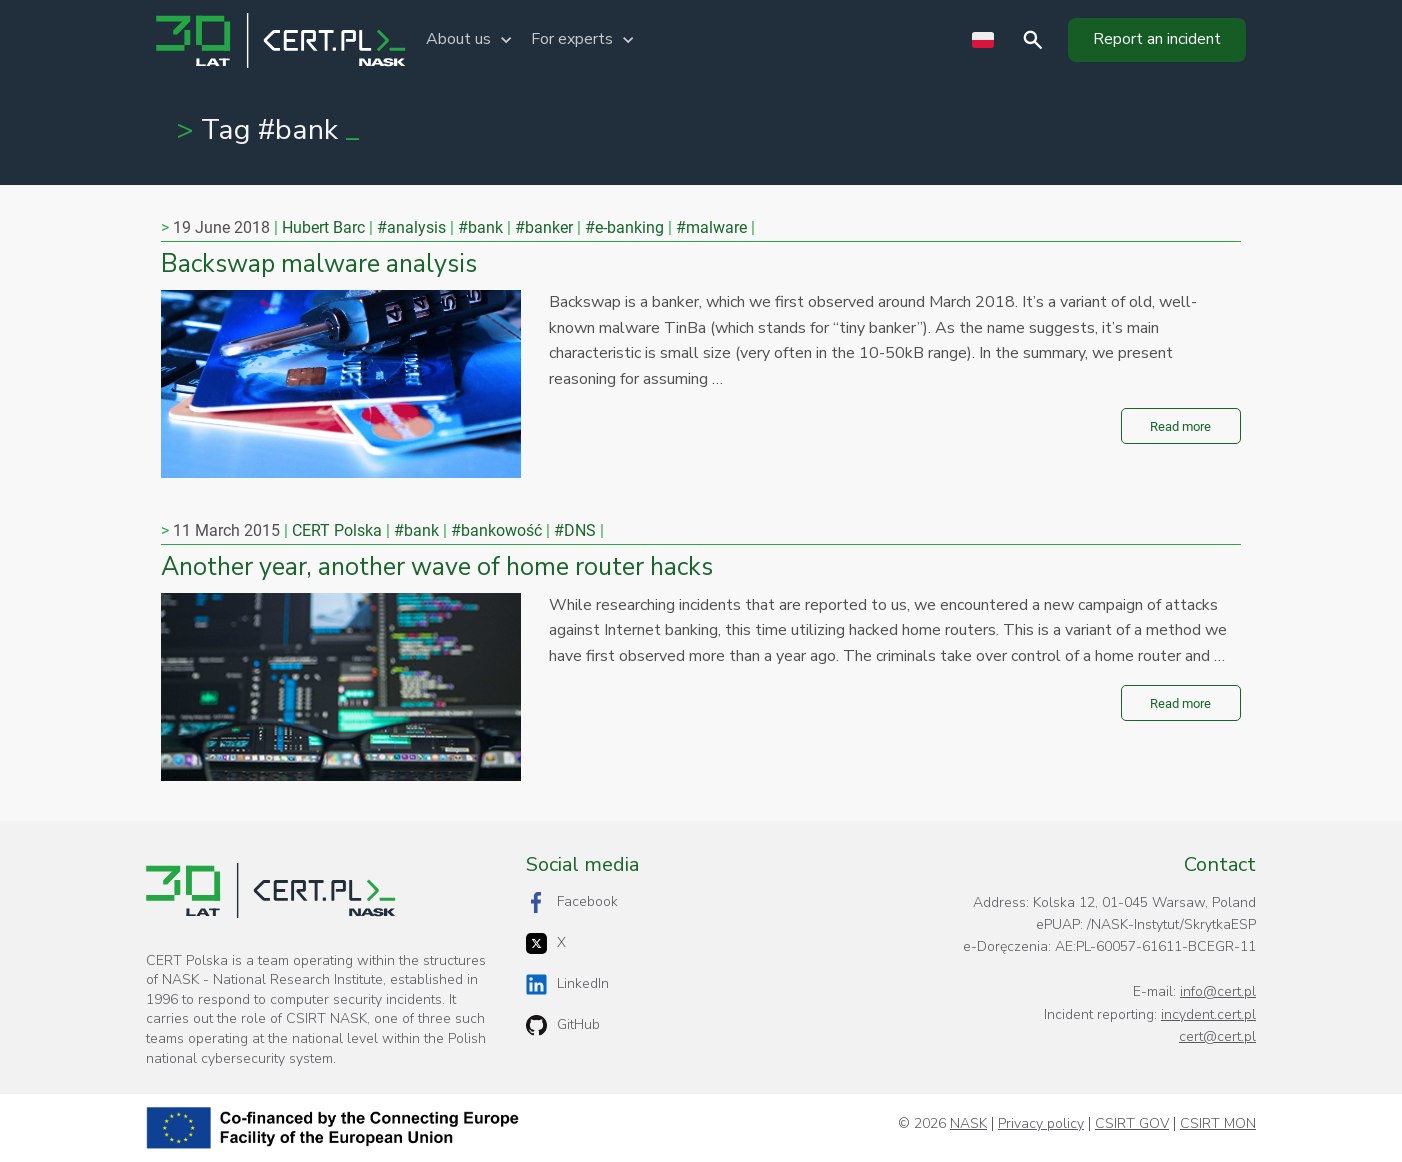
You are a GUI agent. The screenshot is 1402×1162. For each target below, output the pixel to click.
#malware (711, 227)
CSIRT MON (1218, 1124)
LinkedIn (567, 984)
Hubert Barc (323, 227)
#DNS (575, 530)
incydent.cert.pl (1208, 1014)
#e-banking (624, 227)
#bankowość (496, 530)
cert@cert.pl (1217, 1036)
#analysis (411, 227)
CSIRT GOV (1132, 1124)
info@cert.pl (1218, 991)
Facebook (572, 902)
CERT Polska (337, 530)
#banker (544, 227)
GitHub (563, 1025)
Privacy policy (1041, 1124)
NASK (968, 1124)
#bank (480, 227)
